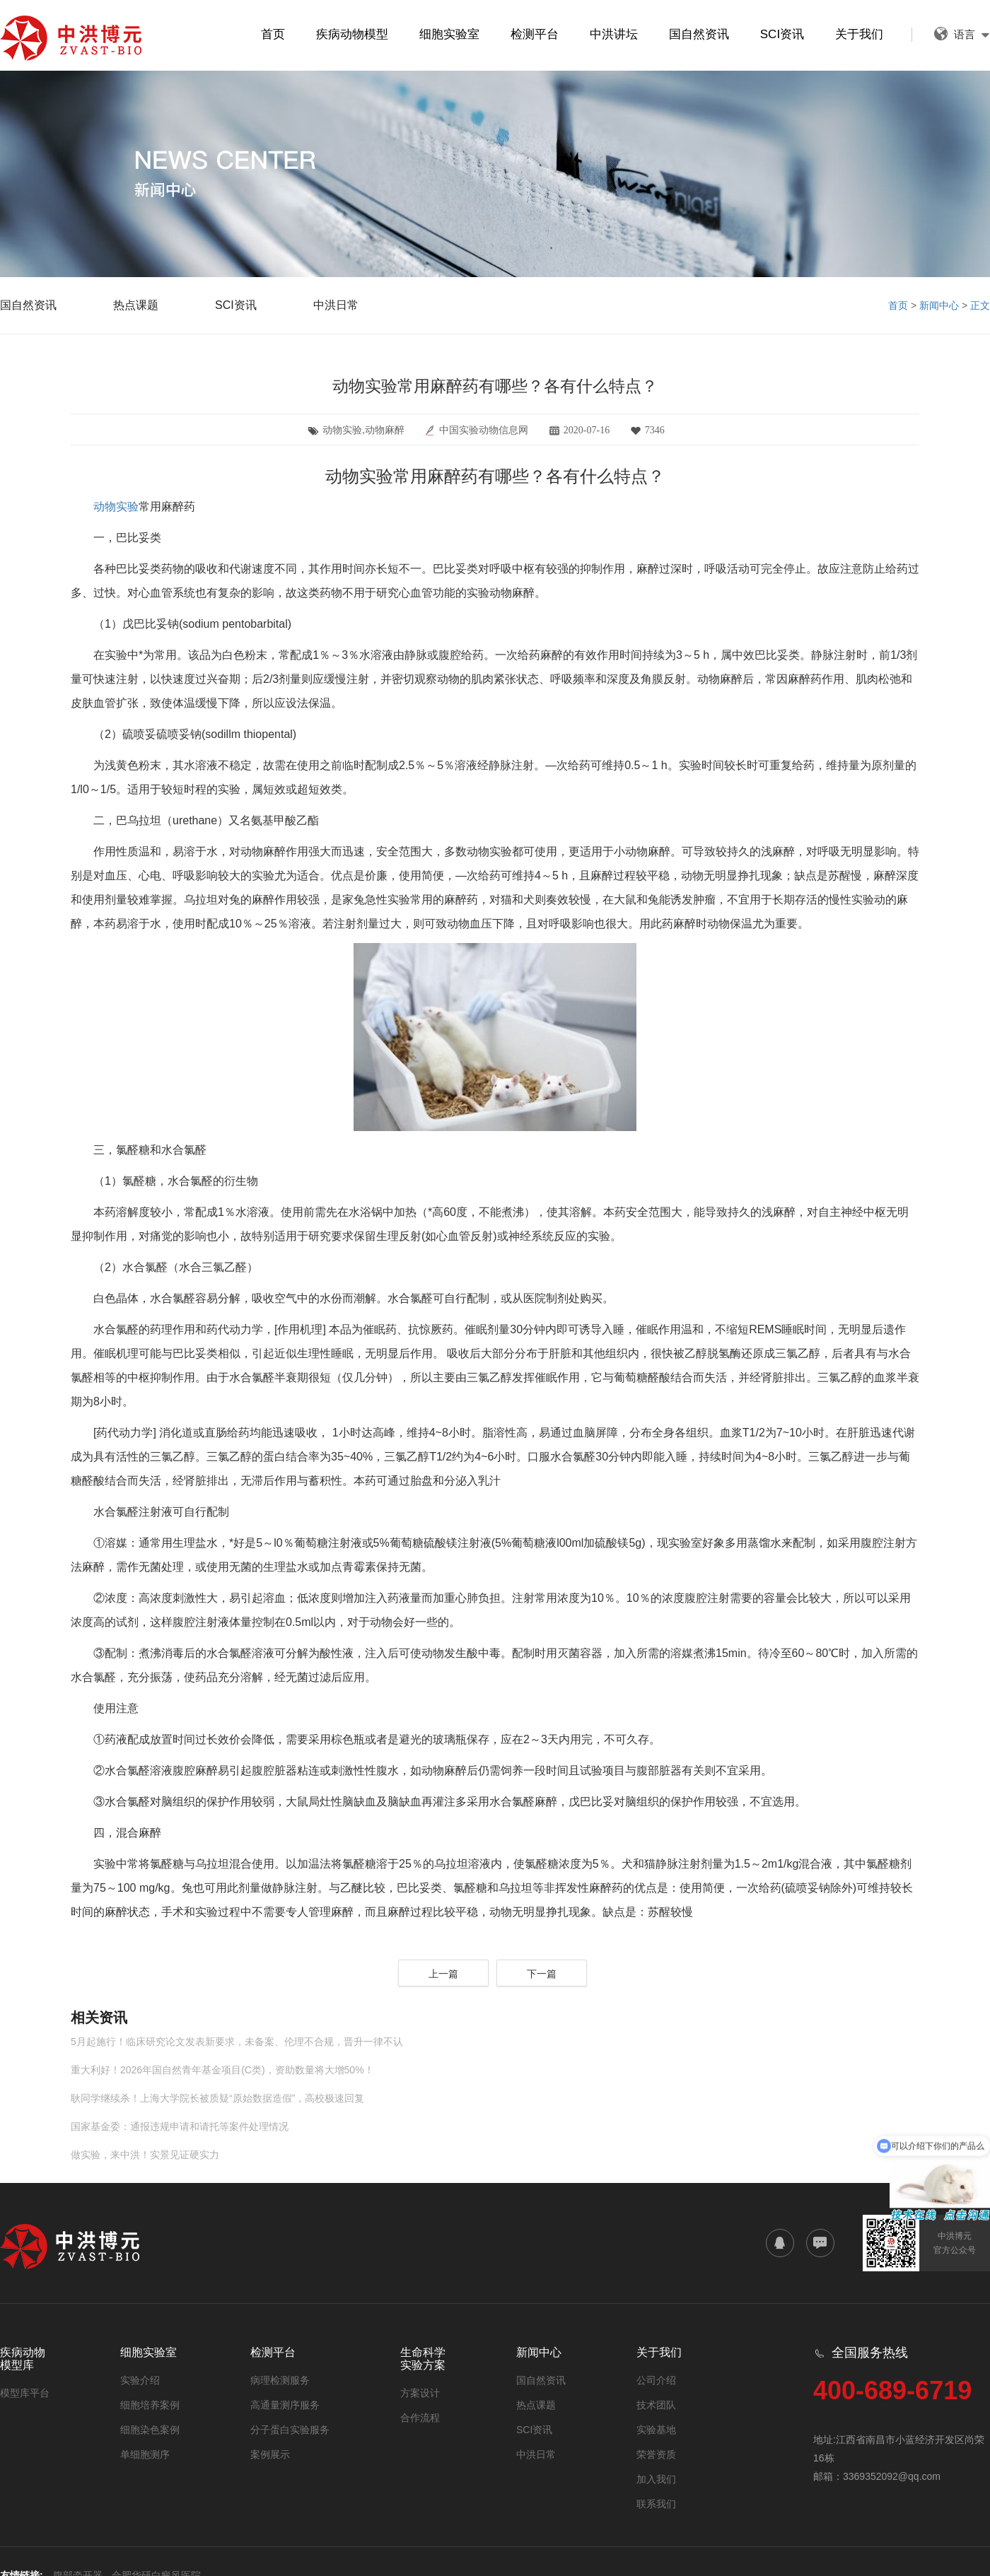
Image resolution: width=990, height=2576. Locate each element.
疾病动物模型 (352, 34)
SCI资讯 (782, 34)
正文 (980, 305)
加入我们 (656, 2479)
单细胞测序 (145, 2454)
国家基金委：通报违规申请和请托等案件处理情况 (180, 2126)
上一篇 (443, 1973)
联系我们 (656, 2504)
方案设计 (420, 2393)
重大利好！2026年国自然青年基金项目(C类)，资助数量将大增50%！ (222, 2070)
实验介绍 (140, 2380)
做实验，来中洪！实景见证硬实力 (145, 2154)
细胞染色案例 (150, 2429)
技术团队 (656, 2405)
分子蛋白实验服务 (290, 2429)
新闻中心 (939, 305)
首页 (273, 34)
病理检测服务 (280, 2380)
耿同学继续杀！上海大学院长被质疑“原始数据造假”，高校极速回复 (217, 2098)
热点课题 (135, 305)
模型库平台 (25, 2393)
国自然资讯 (699, 34)
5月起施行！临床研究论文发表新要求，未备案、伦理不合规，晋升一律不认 (237, 2041)
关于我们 (859, 34)
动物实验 (116, 506)
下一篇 (542, 1973)
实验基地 (656, 2429)
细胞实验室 (449, 34)
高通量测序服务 (285, 2405)
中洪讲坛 (614, 34)
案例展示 (270, 2454)
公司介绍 (656, 2380)
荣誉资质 (656, 2454)
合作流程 (420, 2417)
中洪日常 (336, 305)
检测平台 (535, 34)
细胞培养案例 (150, 2405)
